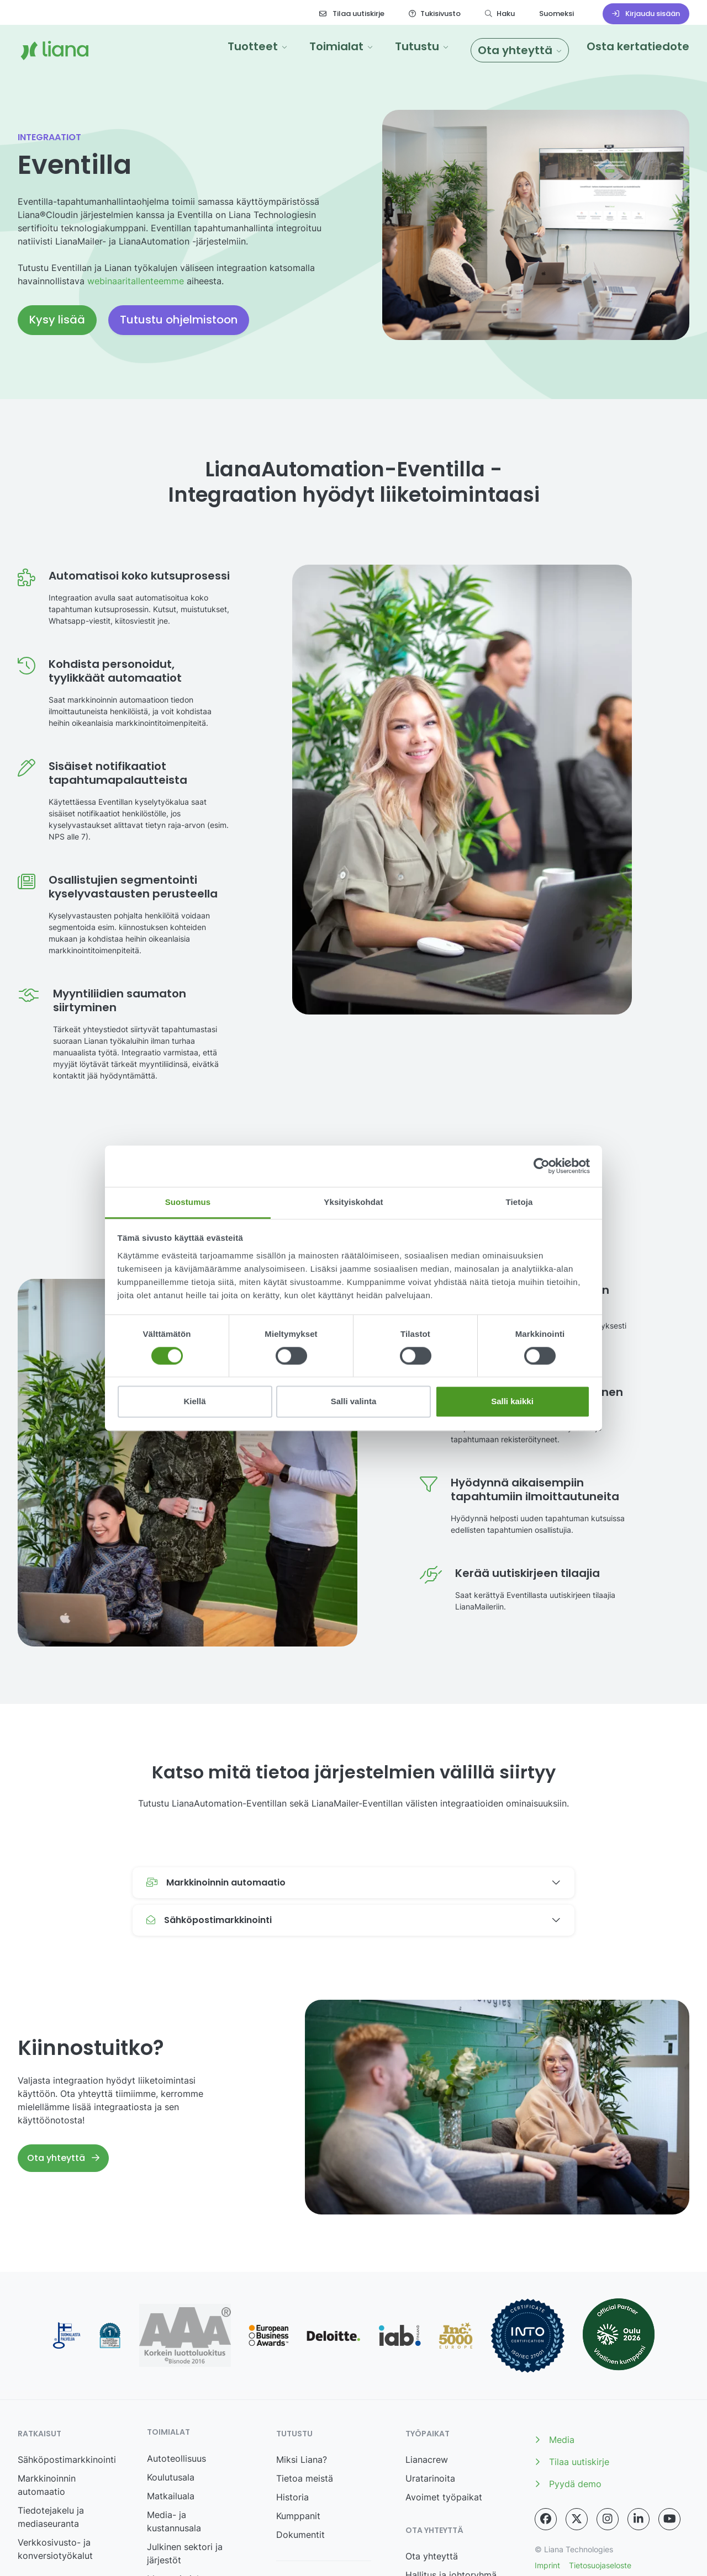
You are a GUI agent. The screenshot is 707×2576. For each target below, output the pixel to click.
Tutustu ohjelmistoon (179, 319)
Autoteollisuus (176, 2458)
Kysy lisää (57, 319)
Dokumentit (300, 2534)
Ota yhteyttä (63, 2158)
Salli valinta (354, 1401)
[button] (257, 46)
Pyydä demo (568, 2483)
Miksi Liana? (301, 2459)
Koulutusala (170, 2477)
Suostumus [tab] (188, 1202)
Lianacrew (426, 2459)
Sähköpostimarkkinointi (67, 2459)
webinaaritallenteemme (135, 280)
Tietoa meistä (304, 2478)
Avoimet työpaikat (443, 2497)
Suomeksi (556, 13)
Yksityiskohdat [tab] (353, 1202)
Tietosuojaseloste (600, 2565)
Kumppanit (298, 2515)
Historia (292, 2497)
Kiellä (194, 1401)
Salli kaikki (512, 1401)
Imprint (547, 2565)
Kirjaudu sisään (646, 13)
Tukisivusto (435, 13)
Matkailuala (170, 2495)
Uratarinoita (430, 2478)
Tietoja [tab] (519, 1202)
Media (554, 2439)
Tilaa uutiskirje (351, 13)
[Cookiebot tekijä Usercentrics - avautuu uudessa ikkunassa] (541, 1165)
